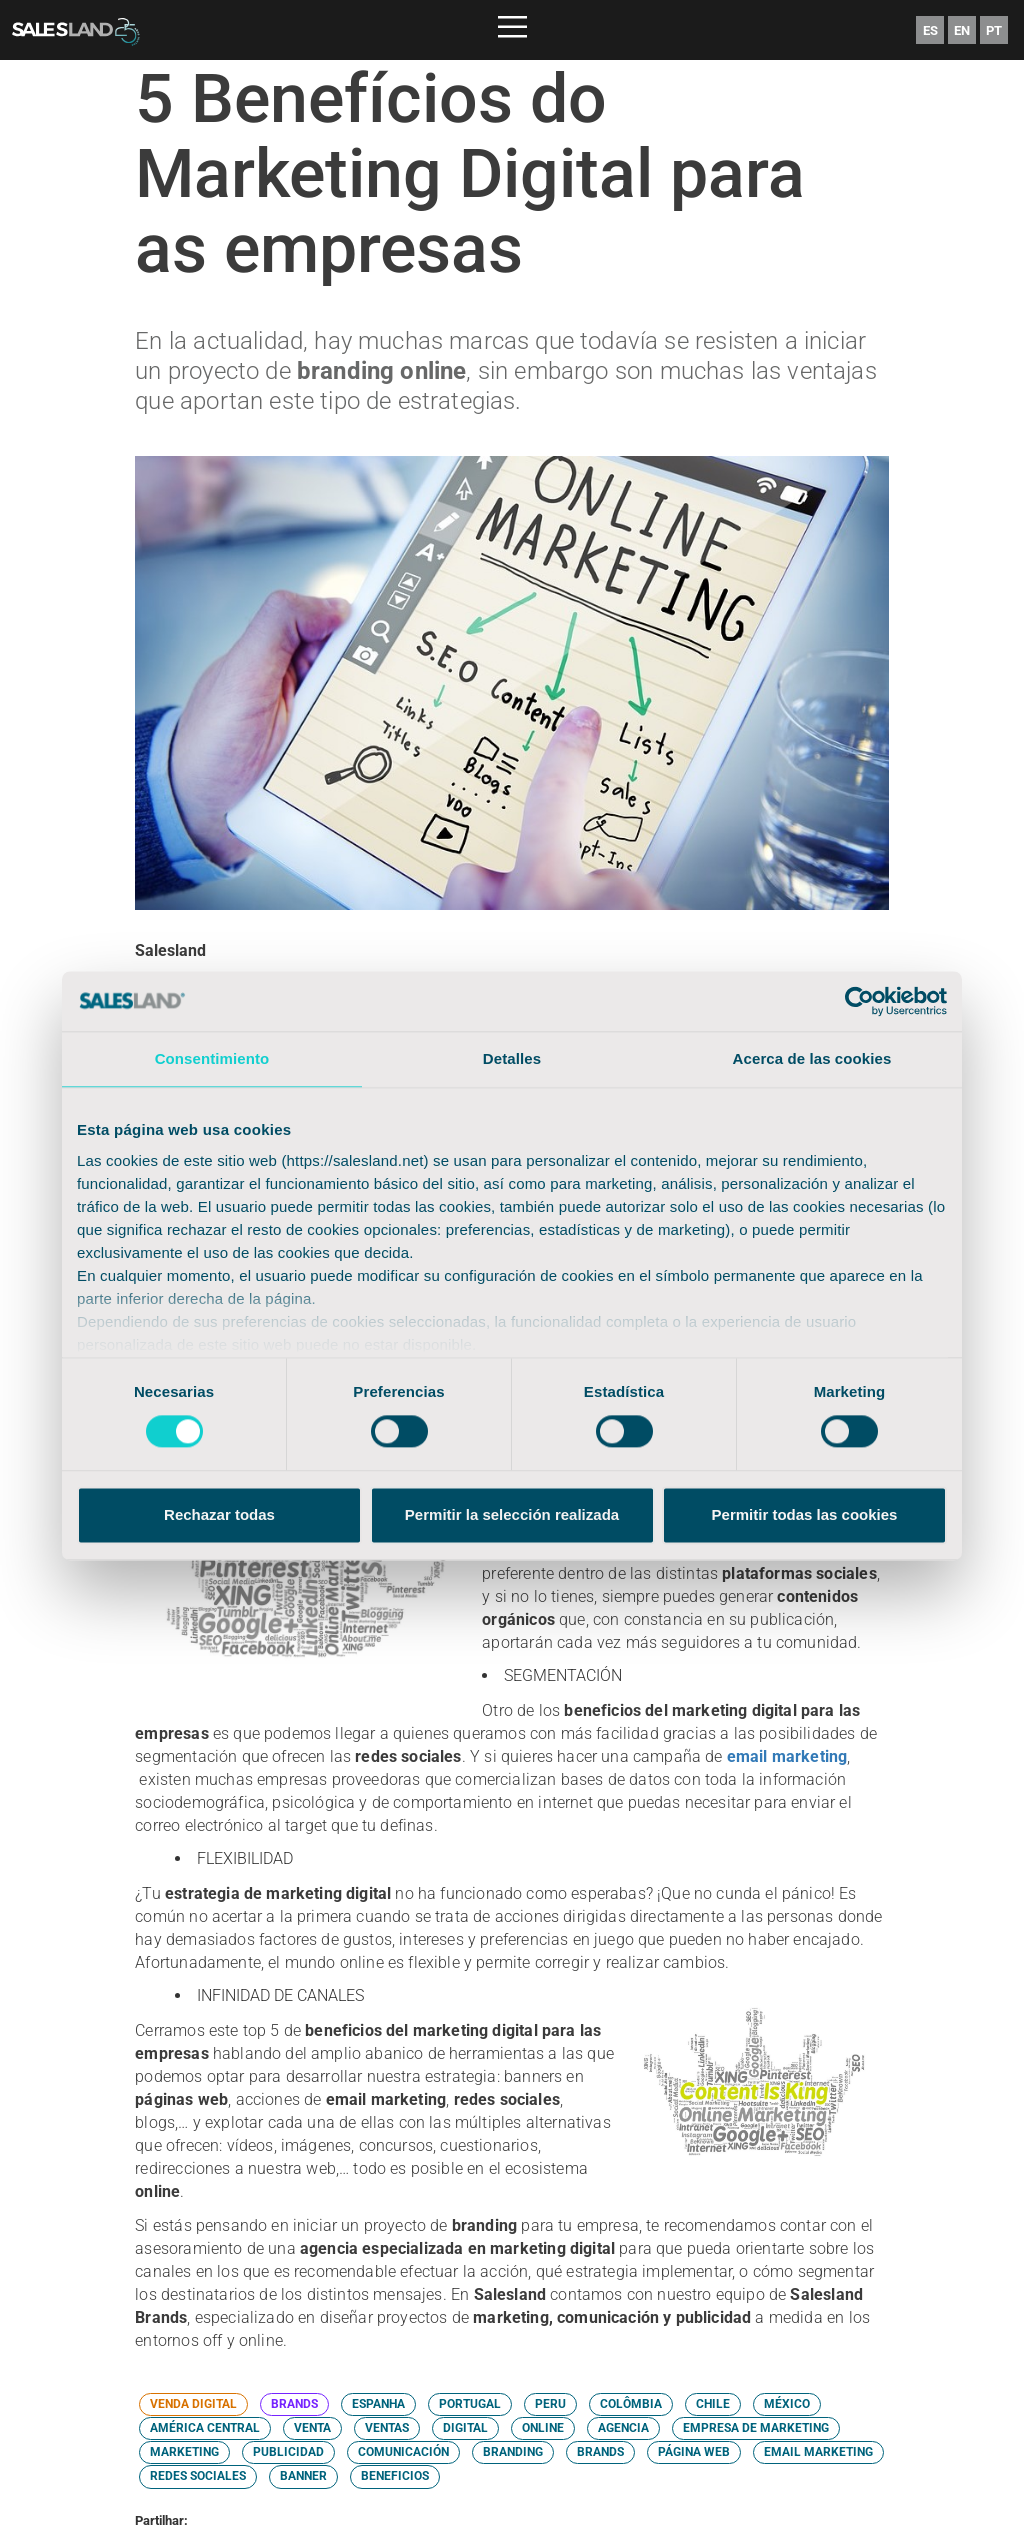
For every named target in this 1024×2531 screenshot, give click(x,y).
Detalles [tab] (512, 1058)
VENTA (312, 2428)
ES (930, 30)
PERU (550, 2404)
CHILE (713, 2404)
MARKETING (184, 2452)
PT (994, 30)
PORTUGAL (470, 2404)
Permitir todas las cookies (805, 1514)
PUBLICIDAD (288, 2452)
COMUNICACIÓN (403, 2452)
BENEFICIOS (395, 2476)
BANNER (303, 2476)
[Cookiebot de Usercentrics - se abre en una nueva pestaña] (859, 1001)
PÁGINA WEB (694, 2452)
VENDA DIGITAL (193, 2404)
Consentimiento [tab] (212, 1058)
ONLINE (543, 2428)
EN (962, 30)
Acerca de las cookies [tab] (812, 1058)
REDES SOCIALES (198, 2476)
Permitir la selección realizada (512, 1514)
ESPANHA (378, 2404)
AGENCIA (623, 2428)
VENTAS (387, 2428)
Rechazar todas (219, 1514)
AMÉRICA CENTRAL (205, 2428)
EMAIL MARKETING (818, 2452)
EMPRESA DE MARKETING (756, 2428)
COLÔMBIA (631, 2404)
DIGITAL (465, 2428)
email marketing (787, 1756)
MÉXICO (787, 2404)
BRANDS (294, 2404)
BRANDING (513, 2452)
